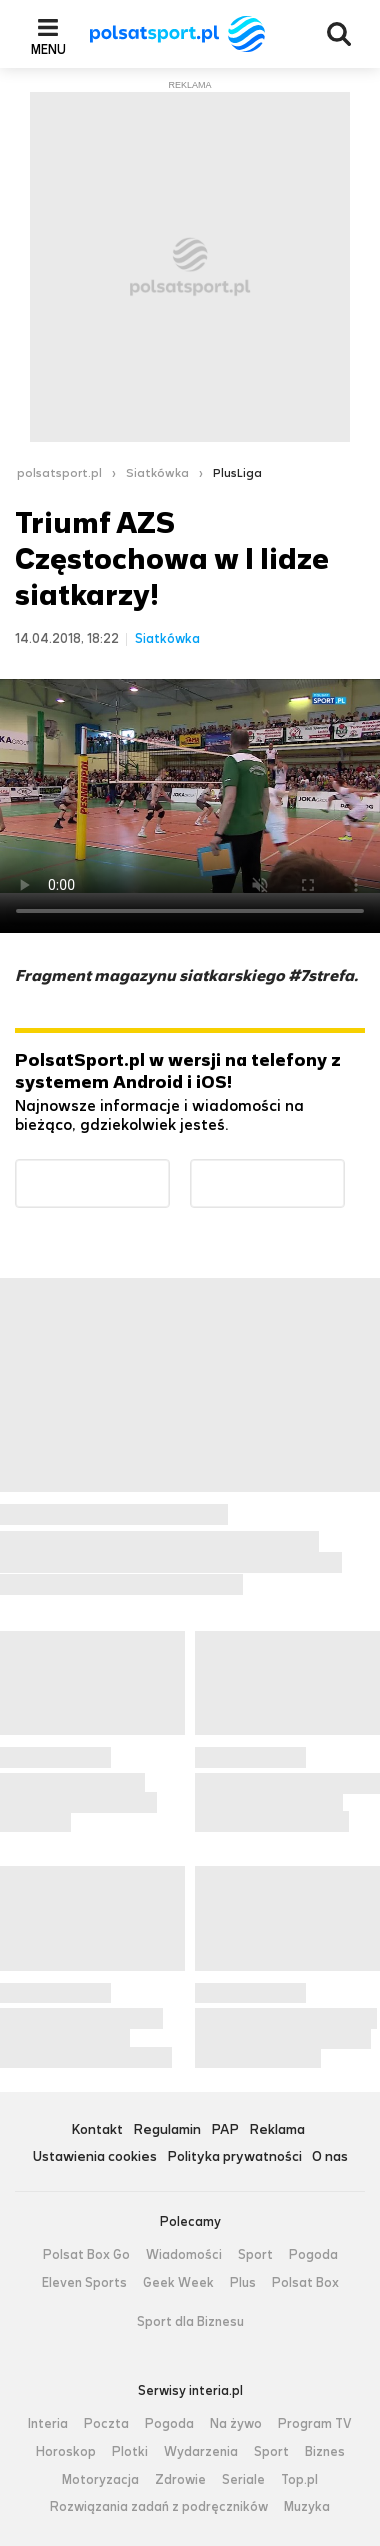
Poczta (106, 2424)
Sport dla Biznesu (190, 2322)
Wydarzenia (201, 2452)
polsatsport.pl (59, 473)
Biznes (325, 2452)
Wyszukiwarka (339, 34)
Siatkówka (157, 473)
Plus (243, 2283)
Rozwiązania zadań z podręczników (159, 2507)
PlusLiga (237, 473)
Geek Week (178, 2283)
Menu (48, 49)
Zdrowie (180, 2480)
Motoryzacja (100, 2480)
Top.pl (299, 2480)
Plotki (130, 2452)
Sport (255, 2255)
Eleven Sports (84, 2283)
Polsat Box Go (86, 2255)
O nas (330, 2157)
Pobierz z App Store (344, 1171)
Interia (48, 2424)
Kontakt (97, 2130)
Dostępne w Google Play (169, 1171)
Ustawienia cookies (95, 2157)
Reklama (277, 2130)
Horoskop (66, 2452)
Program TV (315, 2424)
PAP (225, 2130)
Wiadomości (184, 2255)
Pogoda (313, 2255)
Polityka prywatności (234, 2157)
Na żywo (236, 2424)
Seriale (243, 2480)
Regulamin (167, 2130)
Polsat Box (305, 2283)
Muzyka (307, 2507)
